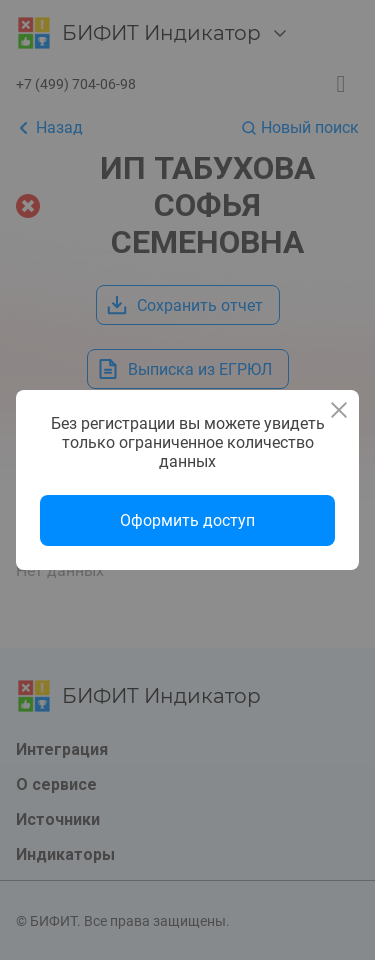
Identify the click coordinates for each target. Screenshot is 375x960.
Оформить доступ (187, 520)
